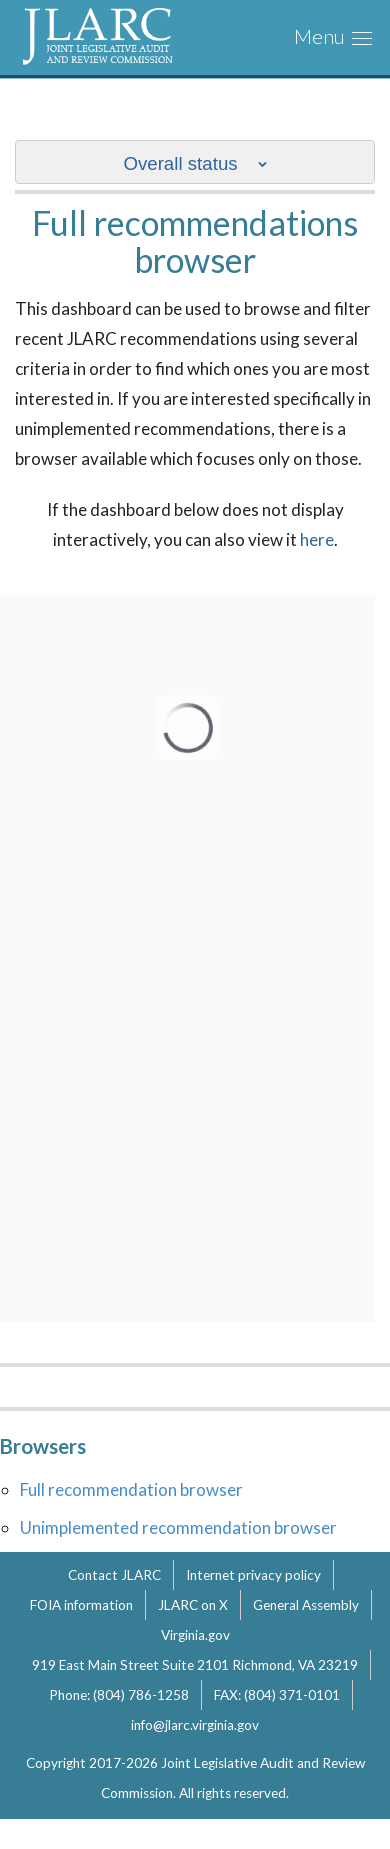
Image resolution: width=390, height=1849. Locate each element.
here (317, 539)
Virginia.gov (195, 1635)
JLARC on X (193, 1605)
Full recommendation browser (131, 1489)
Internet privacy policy (253, 1575)
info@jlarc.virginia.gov (195, 1725)
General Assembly (306, 1605)
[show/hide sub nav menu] (195, 162)
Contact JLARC (114, 1575)
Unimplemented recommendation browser (178, 1527)
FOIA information (81, 1605)
